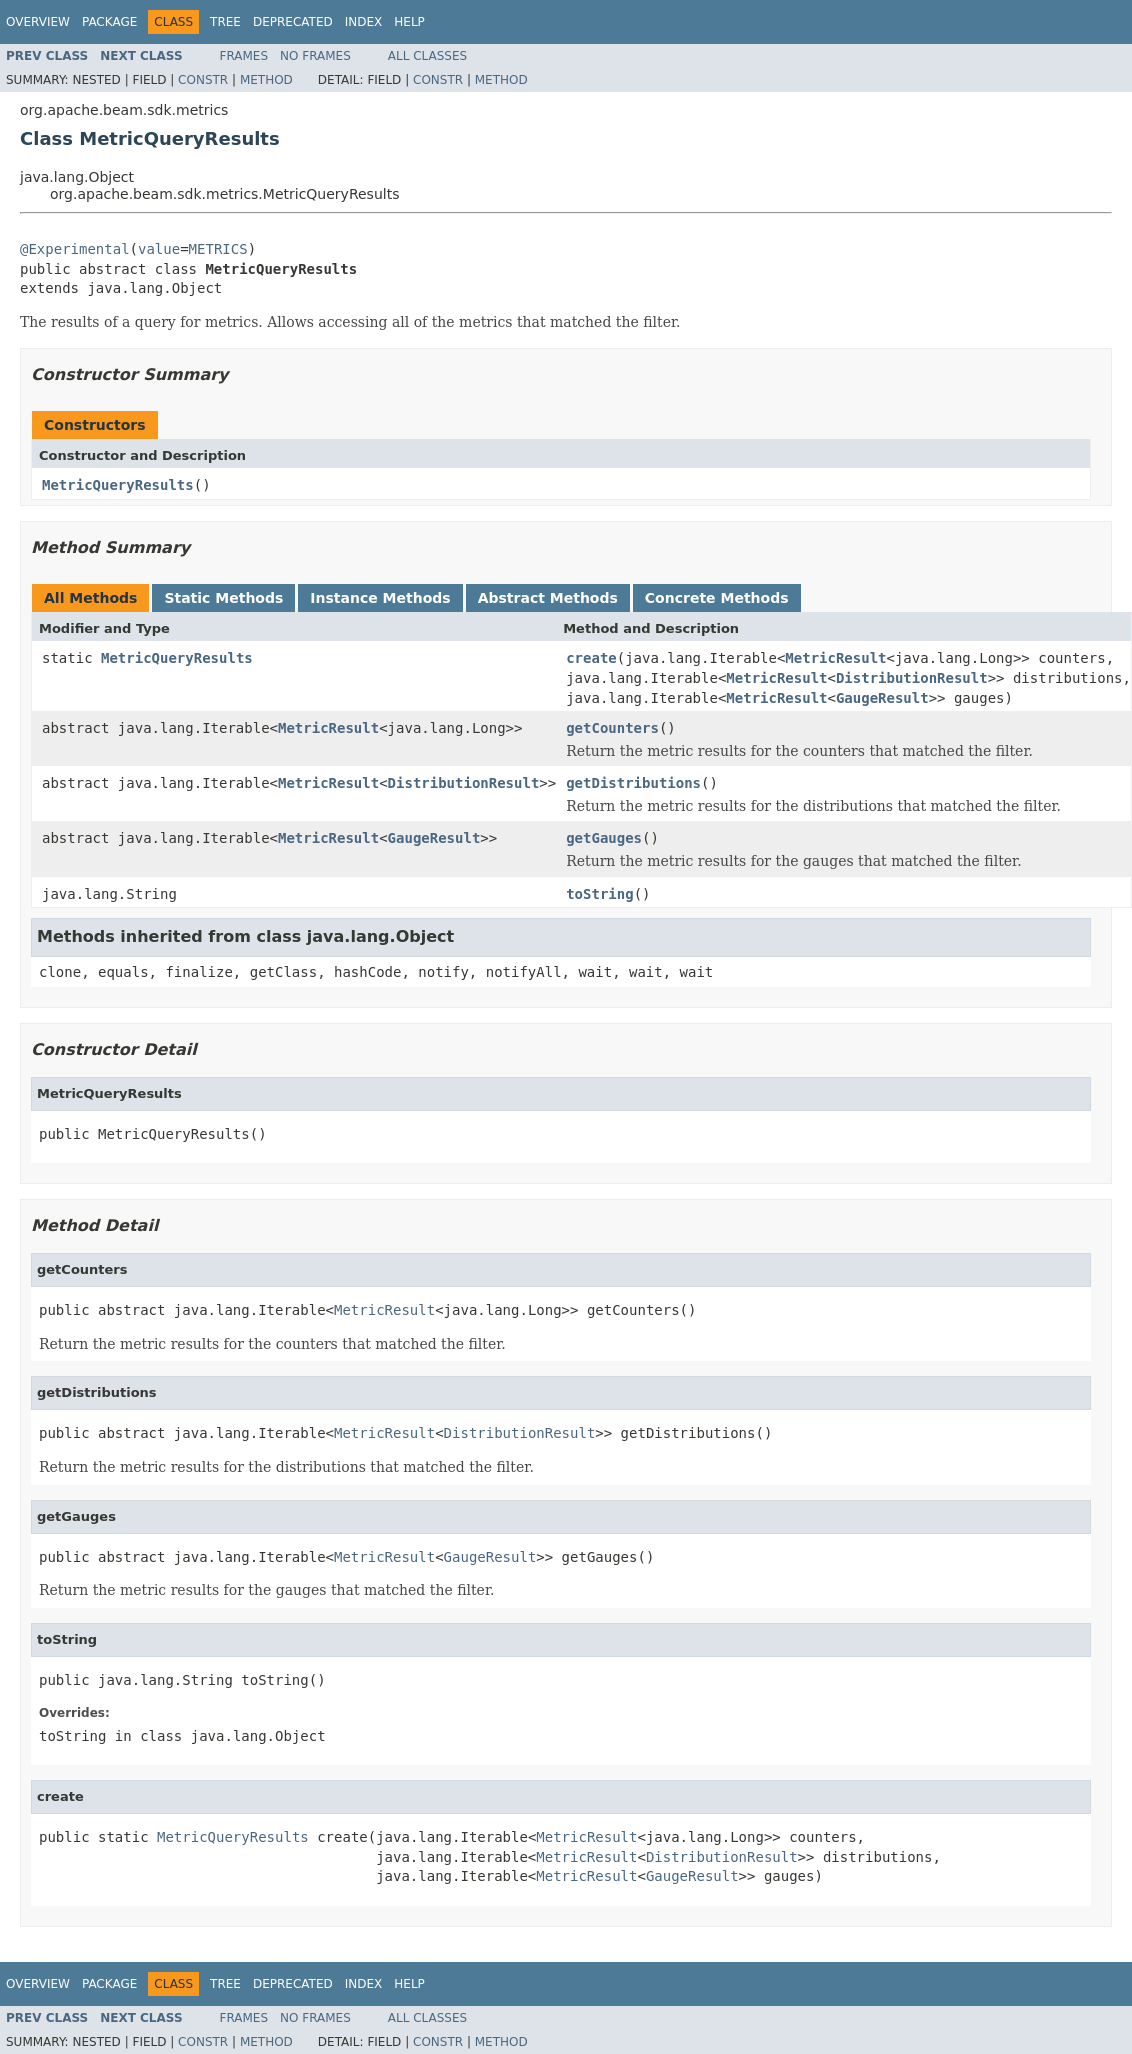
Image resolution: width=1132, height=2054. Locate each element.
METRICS (218, 249)
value (159, 249)
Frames (244, 56)
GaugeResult (882, 698)
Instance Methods (380, 598)
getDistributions (633, 783)
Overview (38, 22)
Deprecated (293, 22)
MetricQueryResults (118, 485)
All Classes (427, 56)
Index (364, 22)
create (591, 658)
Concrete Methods (717, 598)
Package (109, 22)
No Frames (315, 56)
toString (599, 894)
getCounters (612, 728)
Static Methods (223, 598)
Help (409, 22)
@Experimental (75, 249)
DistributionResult (912, 678)
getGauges (604, 838)
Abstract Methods (548, 598)
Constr (203, 80)
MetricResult (835, 658)
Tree (225, 22)
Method (266, 80)
